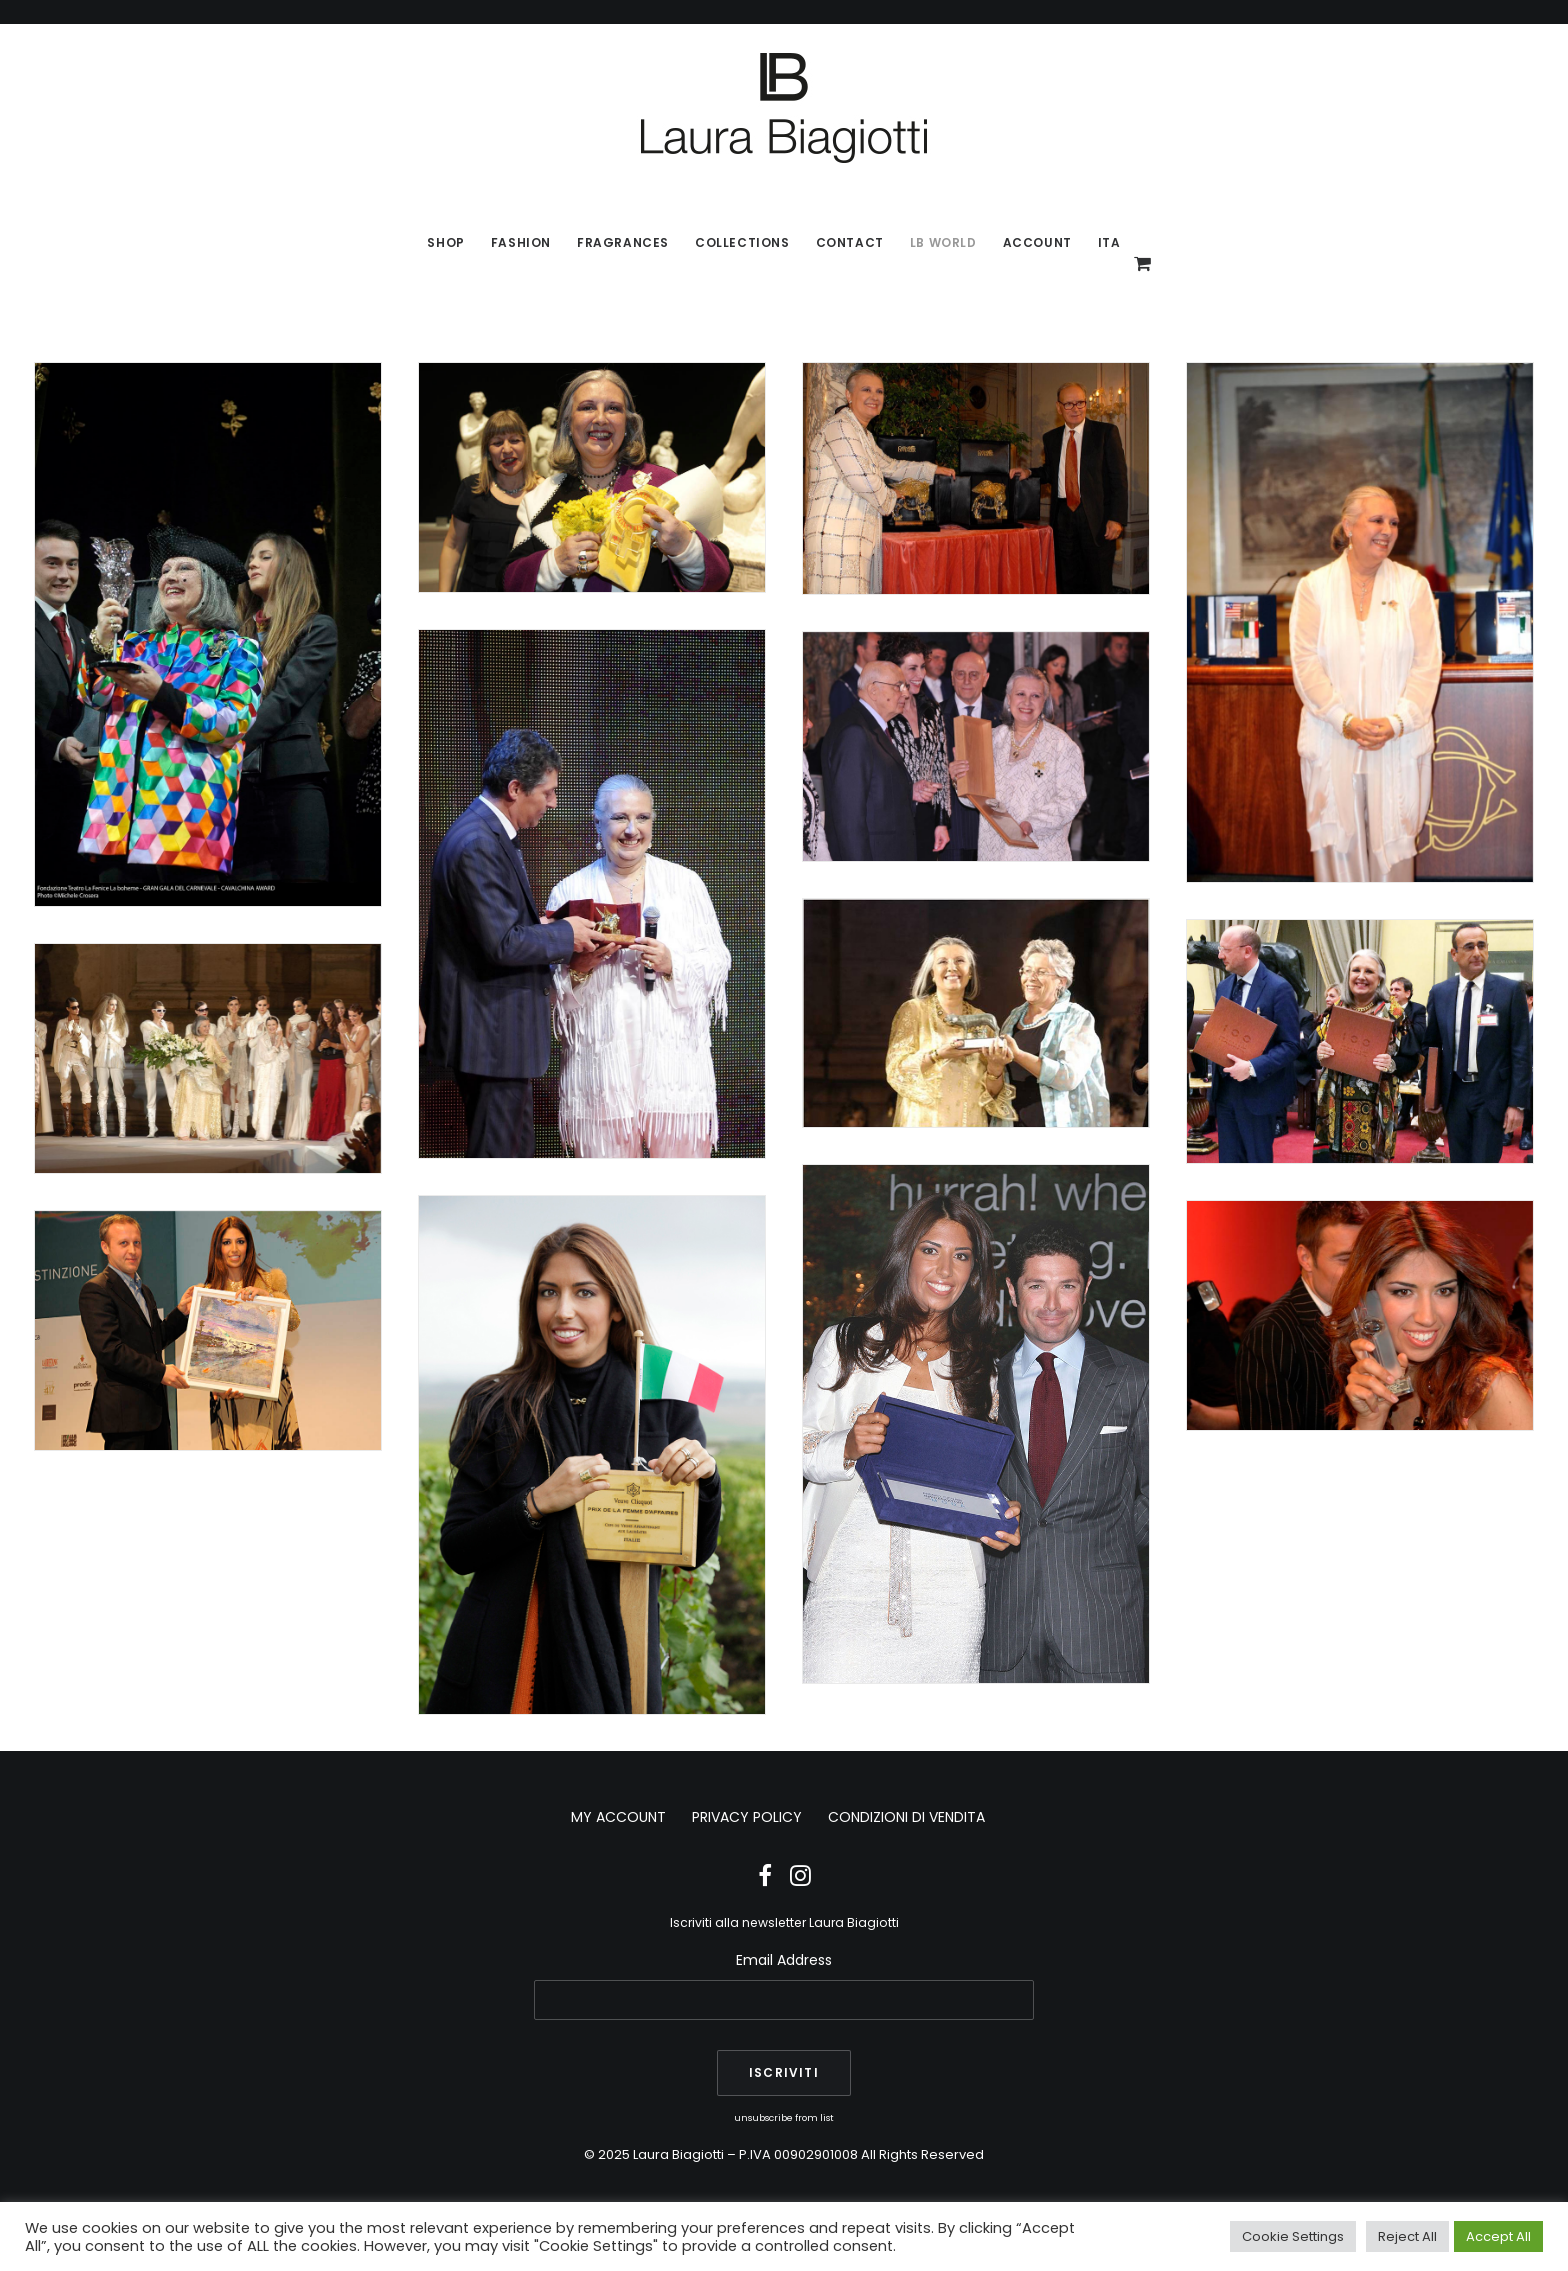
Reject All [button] (1407, 2236)
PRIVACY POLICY (747, 1817)
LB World (943, 242)
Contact (850, 242)
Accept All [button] (1498, 2236)
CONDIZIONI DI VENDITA (906, 1817)
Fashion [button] (521, 242)
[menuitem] (445, 243)
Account (1037, 242)
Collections (742, 242)
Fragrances (623, 242)
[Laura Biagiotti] (784, 108)
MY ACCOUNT (618, 1817)
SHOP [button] (445, 242)
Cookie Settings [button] (1293, 2236)
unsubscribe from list (784, 2117)
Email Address (784, 1960)
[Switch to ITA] (1103, 243)
